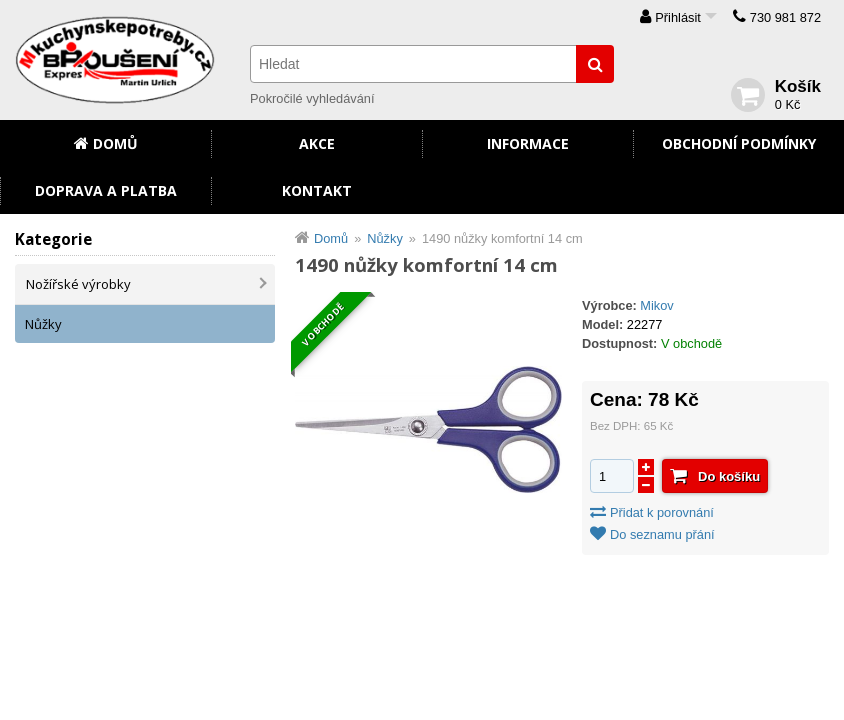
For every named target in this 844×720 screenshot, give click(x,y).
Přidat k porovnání (662, 512)
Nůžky (43, 324)
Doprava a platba (106, 190)
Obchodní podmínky (739, 143)
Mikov (656, 305)
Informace (528, 143)
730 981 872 (785, 17)
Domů (115, 143)
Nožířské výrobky (78, 284)
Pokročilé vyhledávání (312, 98)
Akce (317, 143)
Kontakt (317, 190)
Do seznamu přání (662, 534)
